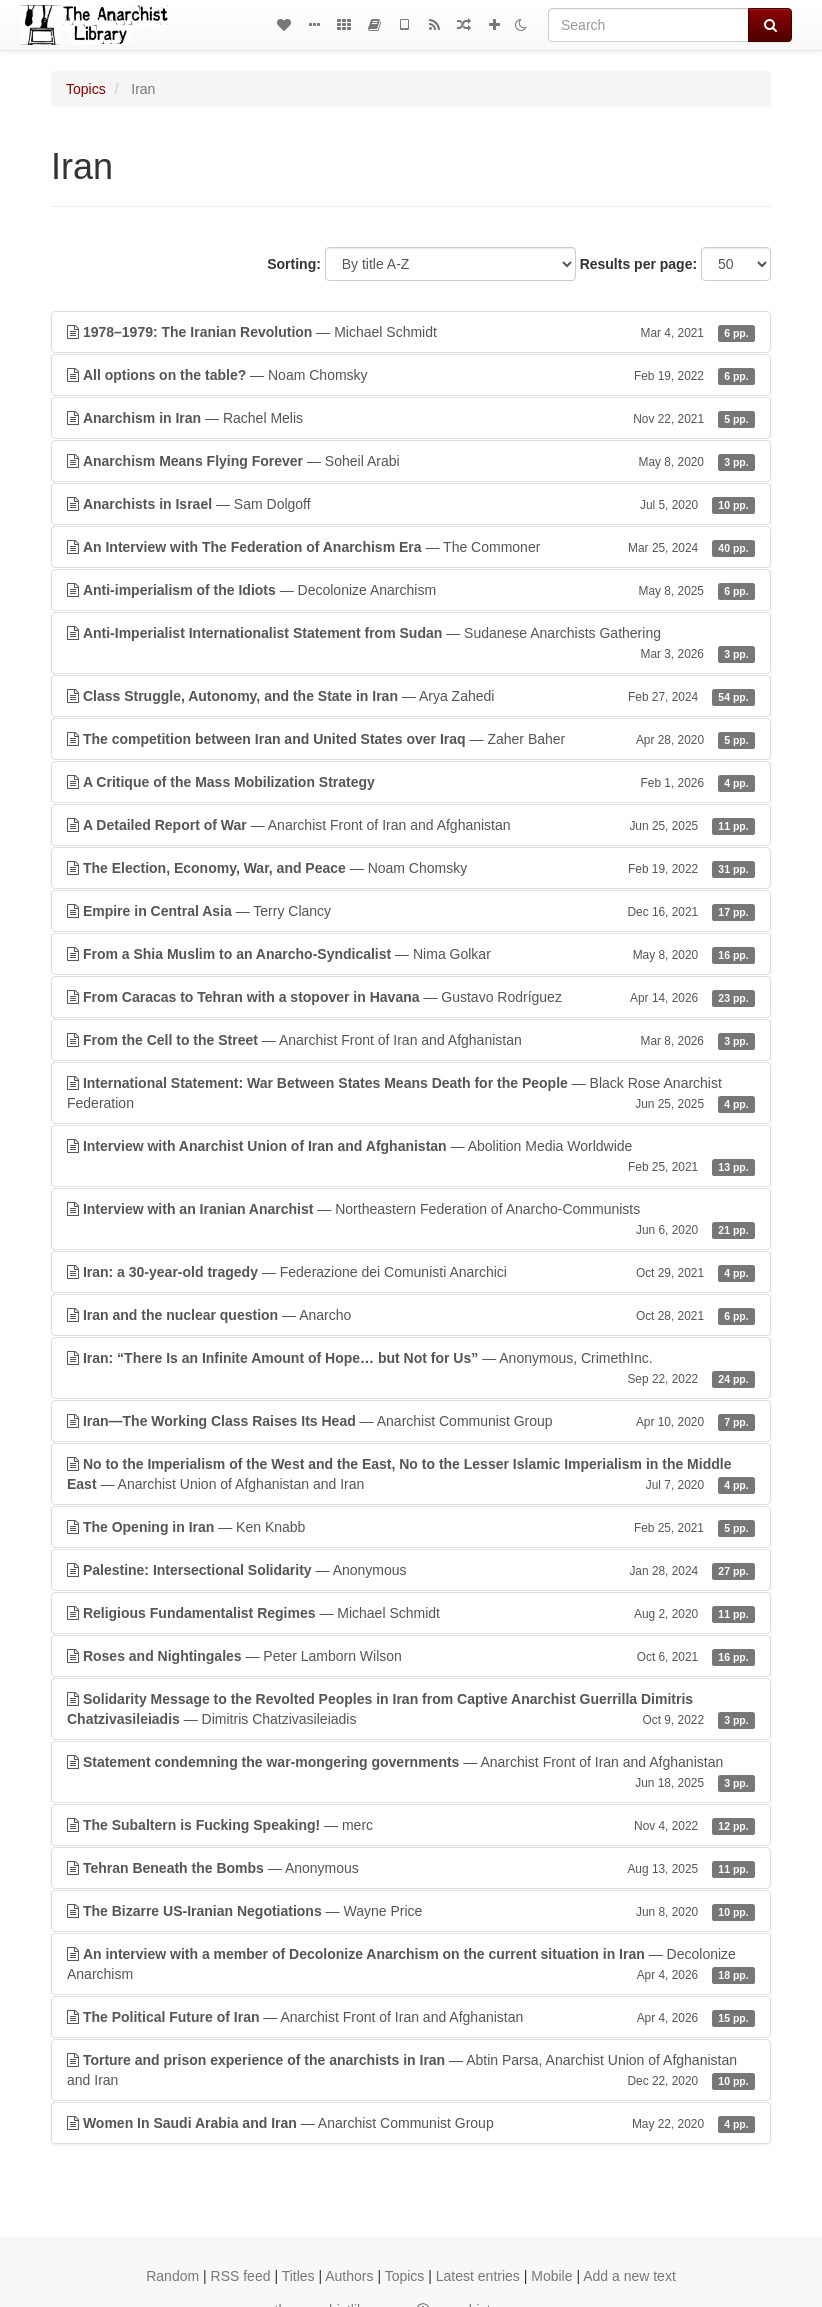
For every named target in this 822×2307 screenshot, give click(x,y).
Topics (86, 89)
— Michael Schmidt (411, 332)
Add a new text (629, 2276)
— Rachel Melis (411, 418)
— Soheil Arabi (411, 461)
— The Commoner (411, 547)
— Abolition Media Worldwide (411, 1157)
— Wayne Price (411, 1911)
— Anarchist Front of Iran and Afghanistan (411, 825)
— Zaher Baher (411, 739)
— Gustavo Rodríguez (411, 997)
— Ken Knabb (411, 1527)
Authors (349, 2276)
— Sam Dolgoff (411, 504)
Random (172, 2276)
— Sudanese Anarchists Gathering (411, 644)
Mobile (551, 2276)
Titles (298, 2276)
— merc (411, 1825)
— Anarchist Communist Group (411, 1421)
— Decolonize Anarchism (411, 590)
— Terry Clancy (411, 911)
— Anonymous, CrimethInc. (411, 1369)
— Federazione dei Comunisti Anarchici (411, 1272)
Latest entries (478, 2276)
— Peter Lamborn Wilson (411, 1656)
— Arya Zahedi (411, 696)
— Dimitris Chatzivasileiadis (411, 1710)
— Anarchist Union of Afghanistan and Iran (411, 1475)
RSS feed (241, 2276)
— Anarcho (411, 1315)
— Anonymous (411, 1570)
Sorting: (294, 264)
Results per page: (638, 264)
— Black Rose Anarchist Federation (411, 1094)
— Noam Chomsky (411, 375)
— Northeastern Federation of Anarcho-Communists (411, 1220)
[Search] (648, 25)
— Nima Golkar (411, 954)
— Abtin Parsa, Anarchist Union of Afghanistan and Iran (411, 2071)
